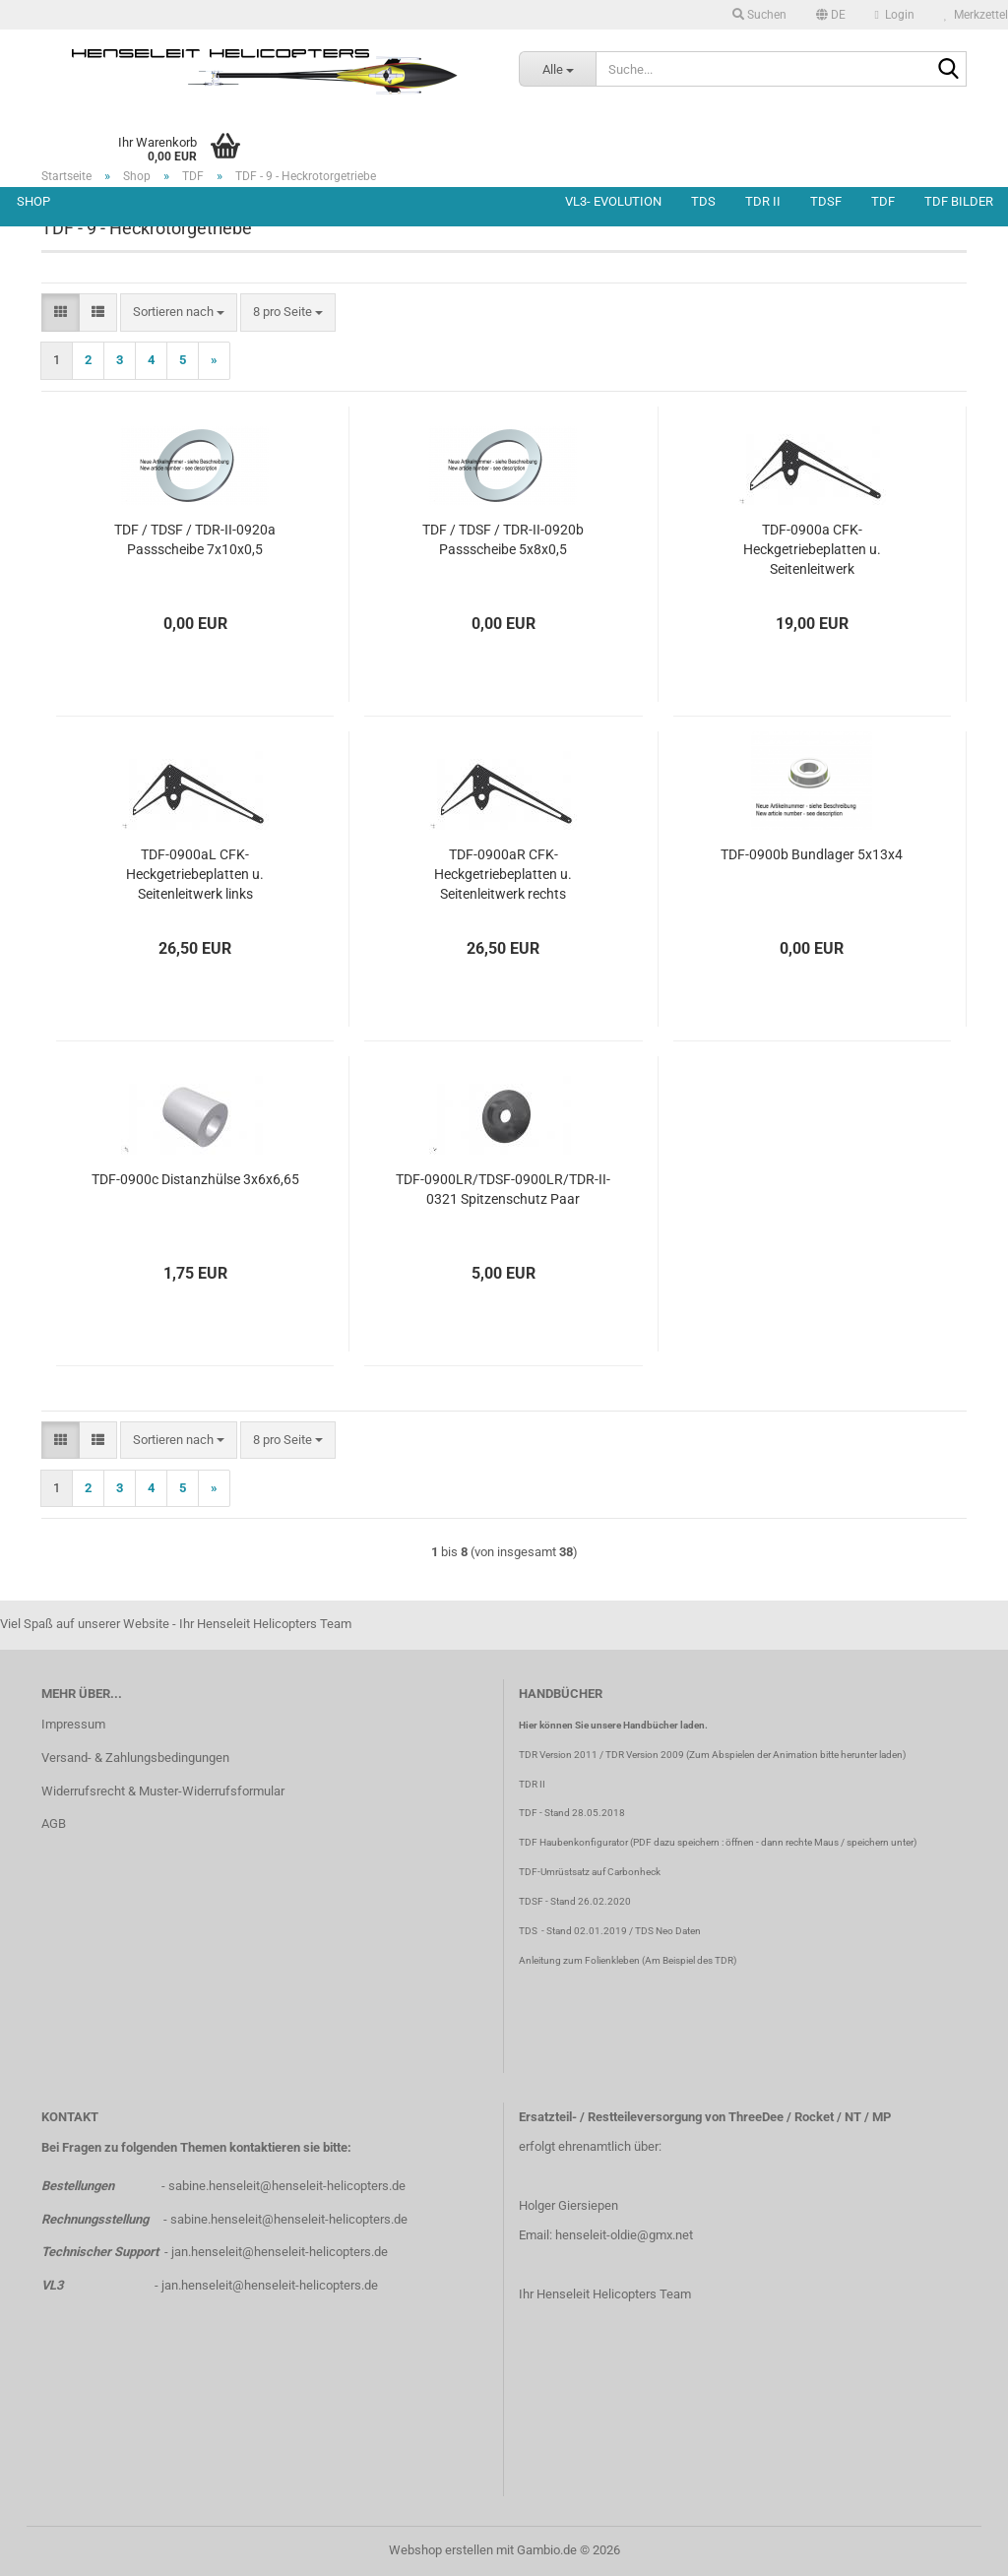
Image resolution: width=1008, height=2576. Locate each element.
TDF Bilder (958, 201)
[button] (830, 15)
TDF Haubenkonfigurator (573, 1842)
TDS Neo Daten (668, 1930)
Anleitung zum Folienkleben (579, 1960)
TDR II (763, 201)
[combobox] (178, 312)
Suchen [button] (759, 15)
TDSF (826, 201)
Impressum (73, 1724)
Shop (33, 201)
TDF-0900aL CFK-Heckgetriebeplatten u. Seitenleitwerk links (195, 874)
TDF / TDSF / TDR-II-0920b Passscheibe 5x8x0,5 (503, 539)
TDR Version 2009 (644, 1754)
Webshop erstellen (441, 2550)
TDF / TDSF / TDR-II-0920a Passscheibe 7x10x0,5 (195, 539)
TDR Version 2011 (558, 1754)
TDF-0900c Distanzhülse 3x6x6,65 (195, 1179)
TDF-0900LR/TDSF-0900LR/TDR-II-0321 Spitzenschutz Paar (503, 1189)
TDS (703, 201)
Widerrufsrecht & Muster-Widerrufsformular (162, 1791)
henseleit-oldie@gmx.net (624, 2235)
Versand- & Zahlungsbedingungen (135, 1757)
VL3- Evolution (613, 201)
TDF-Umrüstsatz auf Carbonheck (590, 1871)
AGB (53, 1823)
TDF (883, 201)
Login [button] (894, 15)
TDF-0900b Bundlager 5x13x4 (812, 854)
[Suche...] (557, 69)
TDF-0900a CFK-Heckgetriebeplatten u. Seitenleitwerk (812, 549)
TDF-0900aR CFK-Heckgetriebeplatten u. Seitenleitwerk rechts (503, 874)
